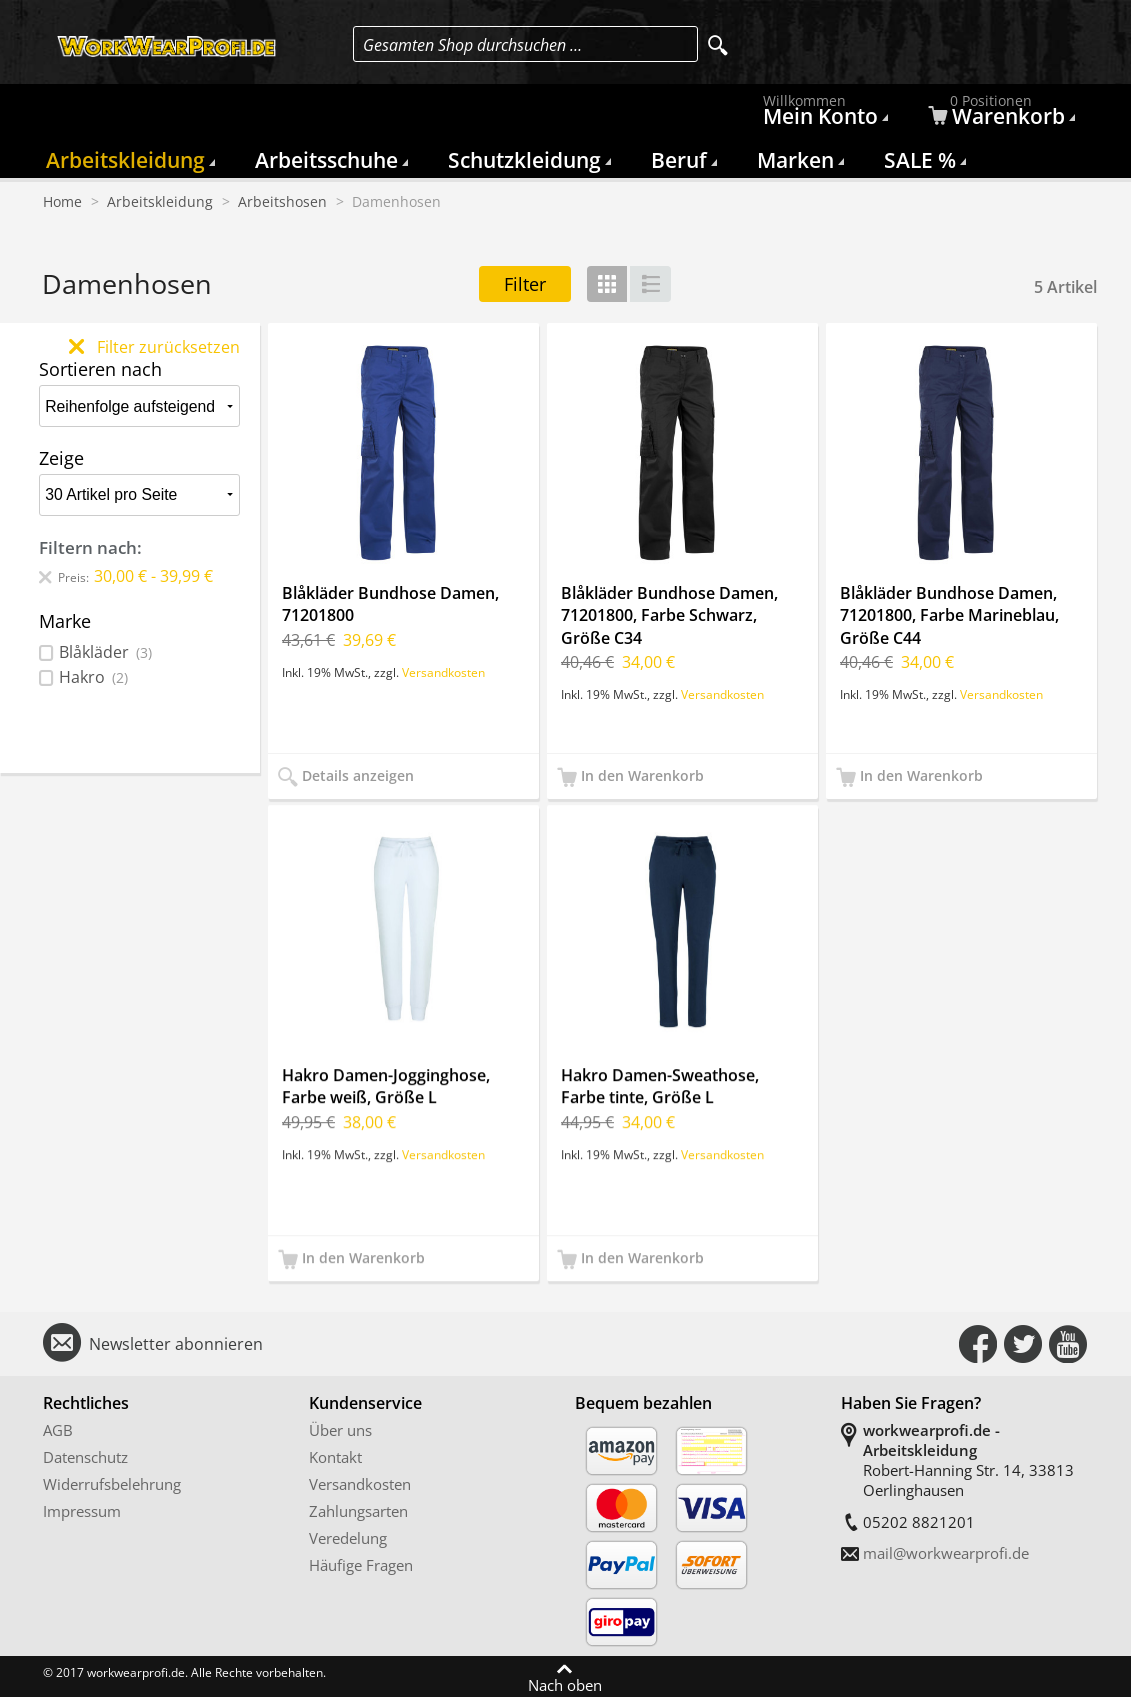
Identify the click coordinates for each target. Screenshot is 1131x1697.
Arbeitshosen (282, 202)
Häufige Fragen (361, 1565)
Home (62, 202)
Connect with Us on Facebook (978, 1344)
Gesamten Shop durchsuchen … (472, 45)
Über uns (340, 1430)
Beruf (679, 160)
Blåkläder (105, 652)
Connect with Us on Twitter (1023, 1344)
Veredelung (348, 1538)
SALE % (920, 160)
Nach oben (565, 1684)
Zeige (61, 458)
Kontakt (335, 1457)
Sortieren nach (100, 369)
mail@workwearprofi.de (946, 1553)
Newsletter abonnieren (176, 1344)
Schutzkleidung (524, 160)
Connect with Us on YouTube (1068, 1344)
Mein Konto (823, 114)
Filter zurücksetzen (154, 347)
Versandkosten (443, 672)
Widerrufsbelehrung (112, 1484)
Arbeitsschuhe (326, 160)
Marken (795, 160)
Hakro (93, 677)
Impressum (82, 1511)
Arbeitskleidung (125, 160)
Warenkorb (999, 114)
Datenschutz (85, 1457)
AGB (58, 1430)
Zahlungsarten (358, 1511)
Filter (525, 284)
